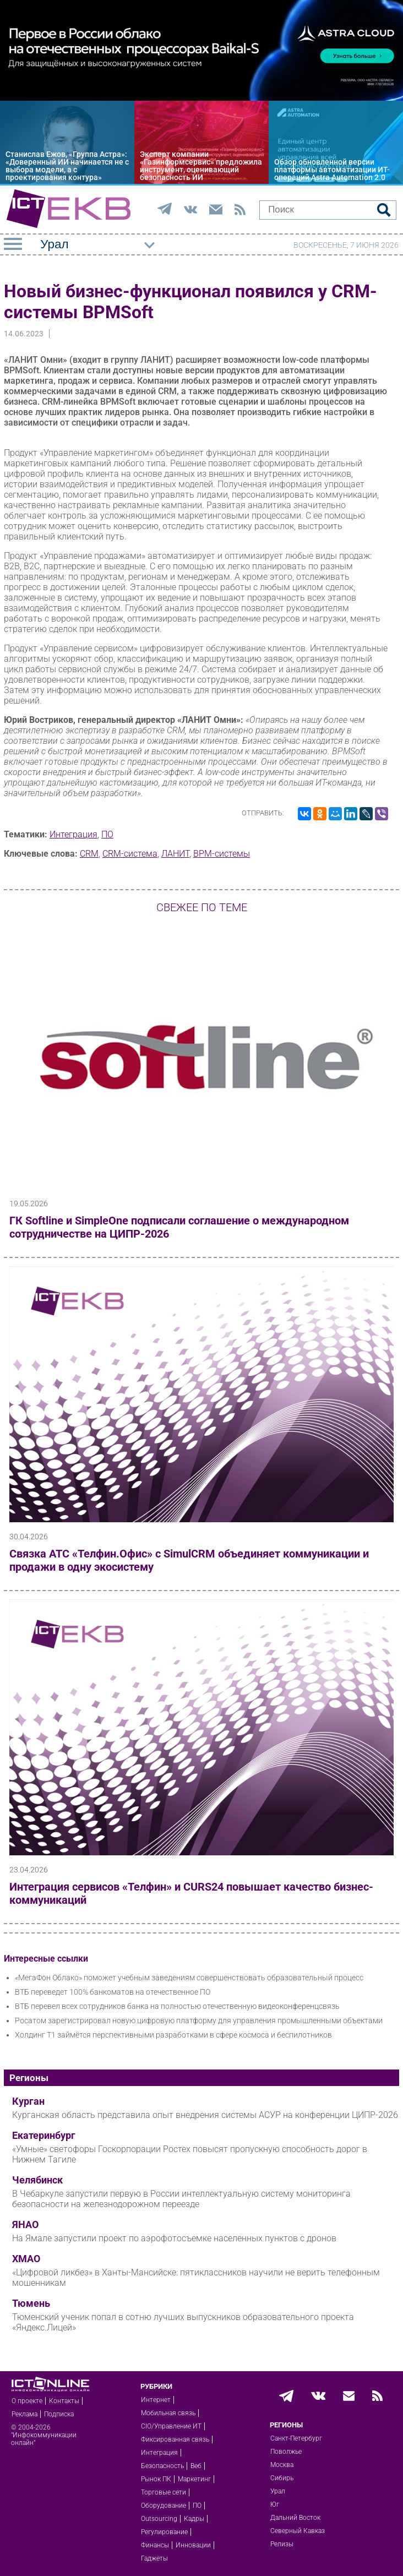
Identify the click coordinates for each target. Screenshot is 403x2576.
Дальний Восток (295, 2517)
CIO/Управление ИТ (171, 2426)
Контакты (64, 2401)
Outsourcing (159, 2519)
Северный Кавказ (297, 2531)
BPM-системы (221, 853)
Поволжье (286, 2451)
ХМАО (26, 2258)
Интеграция (73, 834)
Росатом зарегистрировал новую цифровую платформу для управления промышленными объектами (199, 2020)
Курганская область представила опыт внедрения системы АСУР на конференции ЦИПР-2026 (205, 2115)
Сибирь (281, 2478)
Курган (28, 2101)
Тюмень (31, 2303)
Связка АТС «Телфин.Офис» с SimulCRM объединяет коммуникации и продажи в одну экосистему (189, 1560)
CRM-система (129, 853)
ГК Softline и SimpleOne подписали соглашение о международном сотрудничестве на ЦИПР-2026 (179, 1227)
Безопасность (162, 2466)
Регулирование (164, 2532)
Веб (196, 2466)
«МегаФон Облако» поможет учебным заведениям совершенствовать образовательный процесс (189, 1977)
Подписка (59, 2414)
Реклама (24, 2414)
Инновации (193, 2545)
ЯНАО (25, 2224)
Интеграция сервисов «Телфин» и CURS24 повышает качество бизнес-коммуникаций (191, 1893)
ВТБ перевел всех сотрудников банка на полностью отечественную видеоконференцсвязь (177, 2006)
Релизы (281, 2544)
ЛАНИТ (175, 853)
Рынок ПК (156, 2479)
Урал (277, 2491)
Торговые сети (163, 2492)
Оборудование (163, 2505)
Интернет (156, 2400)
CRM (89, 853)
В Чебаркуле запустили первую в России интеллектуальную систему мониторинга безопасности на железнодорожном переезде (181, 2198)
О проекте (27, 2401)
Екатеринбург (43, 2135)
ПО (107, 834)
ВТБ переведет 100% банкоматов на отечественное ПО (112, 1991)
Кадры (194, 2519)
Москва (281, 2465)
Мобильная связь (168, 2413)
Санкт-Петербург (296, 2438)
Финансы (155, 2545)
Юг (274, 2504)
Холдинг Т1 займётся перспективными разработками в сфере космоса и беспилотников (173, 2034)
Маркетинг (194, 2479)
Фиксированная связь (175, 2439)
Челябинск (37, 2180)
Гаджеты (154, 2558)
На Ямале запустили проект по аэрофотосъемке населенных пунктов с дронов (174, 2238)
